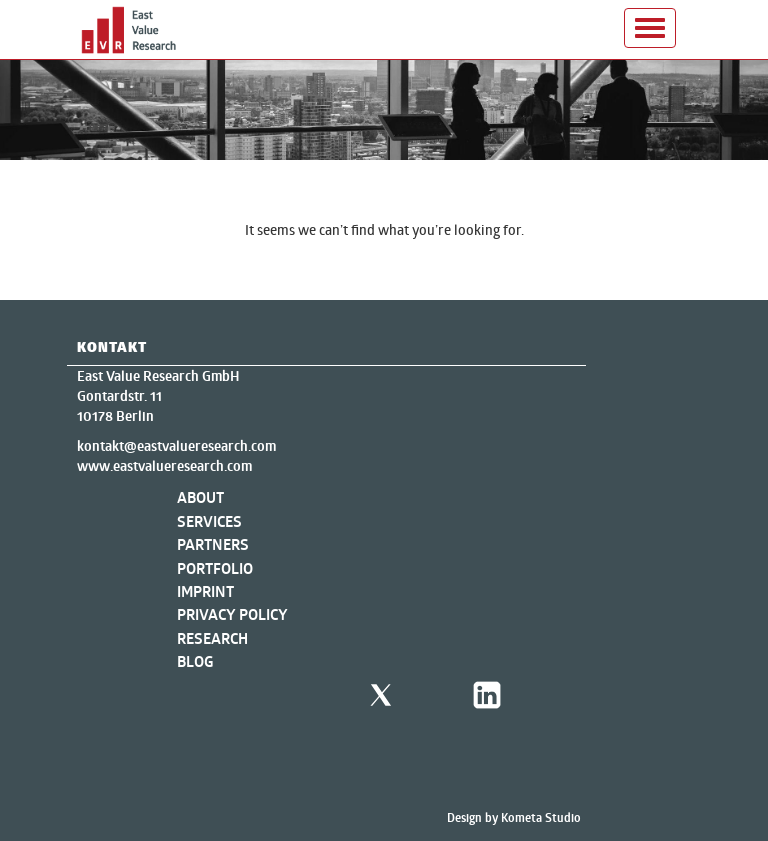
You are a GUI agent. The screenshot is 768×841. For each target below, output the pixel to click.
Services (209, 521)
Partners (213, 544)
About (200, 497)
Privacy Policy (232, 614)
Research (212, 638)
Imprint (205, 591)
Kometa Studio (541, 817)
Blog (195, 661)
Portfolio (215, 568)
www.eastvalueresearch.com (164, 466)
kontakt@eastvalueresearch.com (176, 446)
